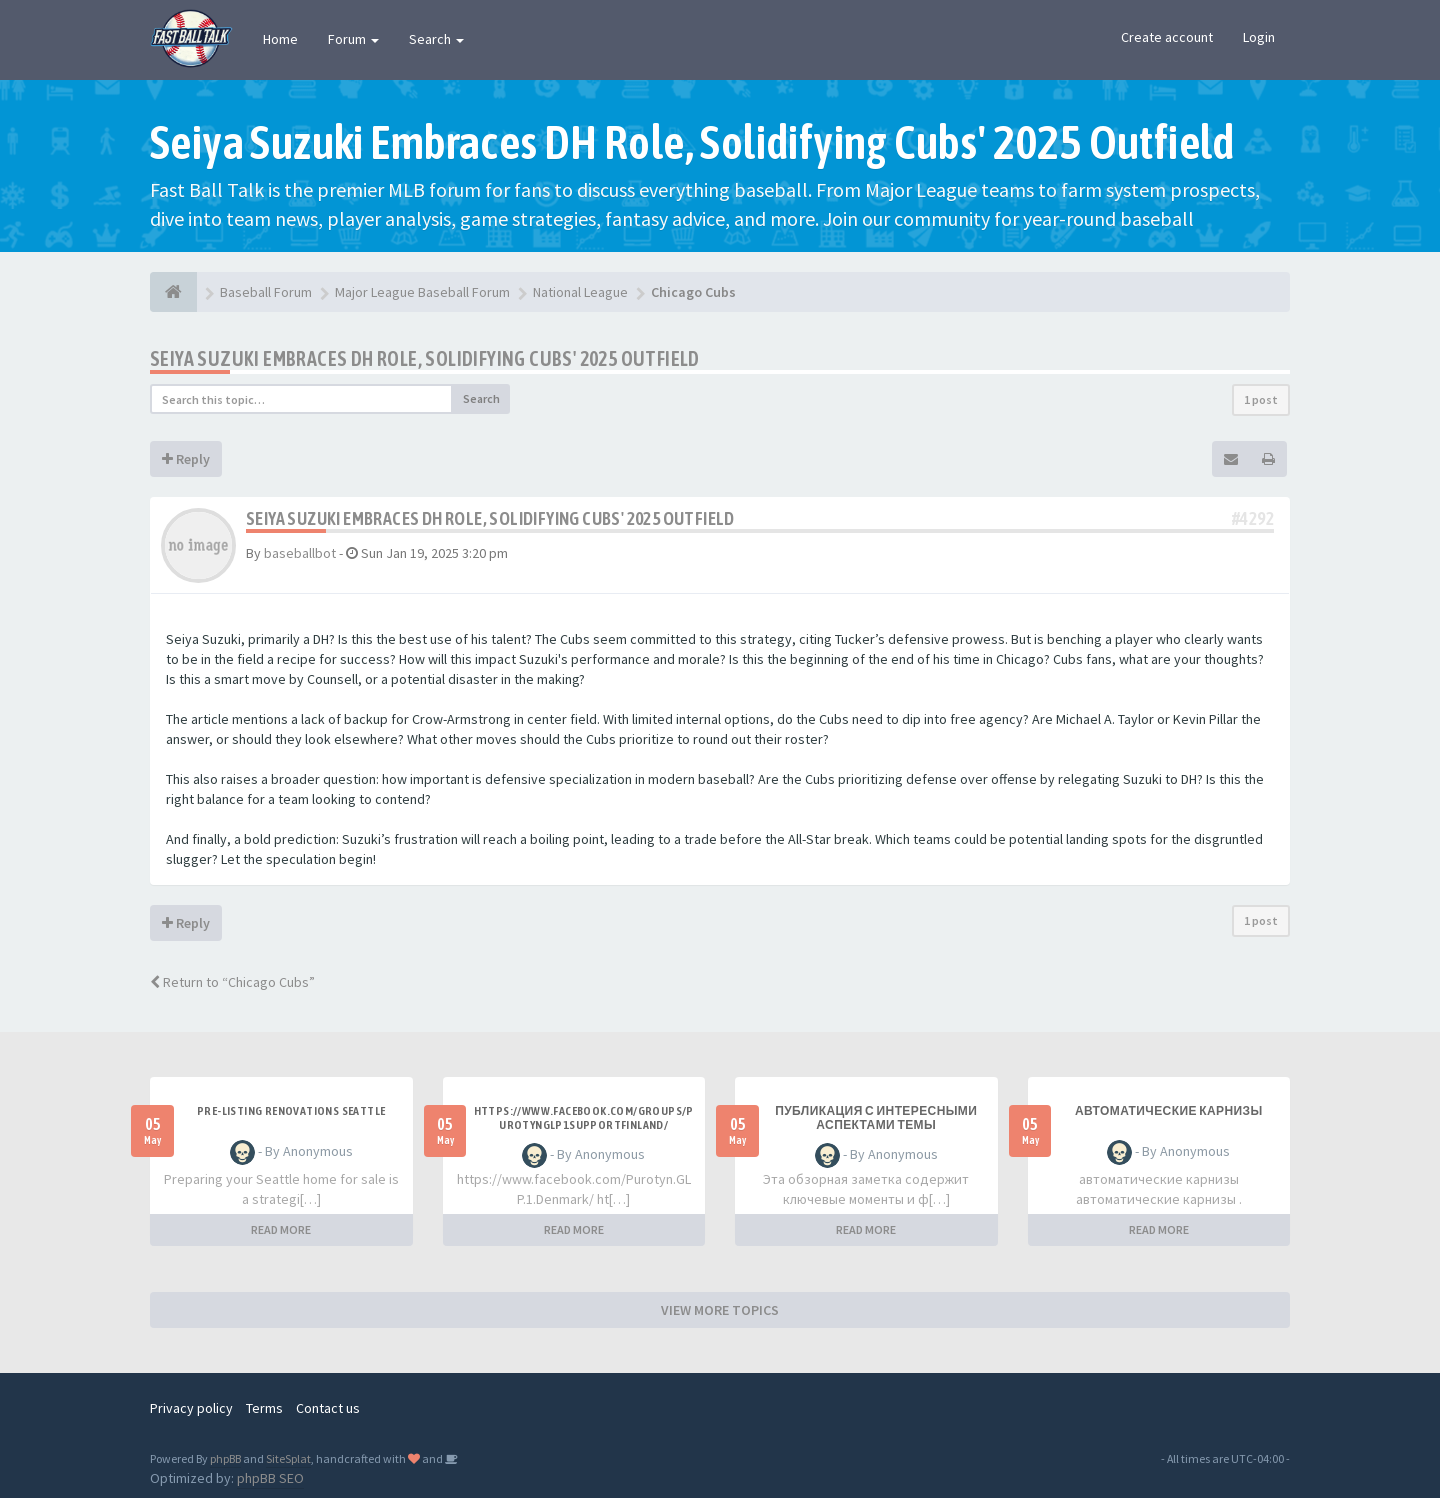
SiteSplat (288, 1458)
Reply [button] (186, 459)
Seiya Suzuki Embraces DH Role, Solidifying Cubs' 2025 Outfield (425, 358)
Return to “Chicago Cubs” (232, 982)
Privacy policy (191, 1408)
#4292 (1253, 518)
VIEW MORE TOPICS (720, 1310)
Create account (1167, 37)
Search (436, 39)
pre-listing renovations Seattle (291, 1111)
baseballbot (300, 553)
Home (280, 39)
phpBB (225, 1458)
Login (1259, 37)
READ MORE (281, 1229)
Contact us (328, 1408)
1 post (1261, 399)
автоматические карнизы (1169, 1111)
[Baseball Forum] (173, 292)
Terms (264, 1408)
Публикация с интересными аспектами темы (876, 1118)
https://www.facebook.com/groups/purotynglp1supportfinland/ (584, 1118)
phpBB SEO (270, 1478)
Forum (353, 39)
